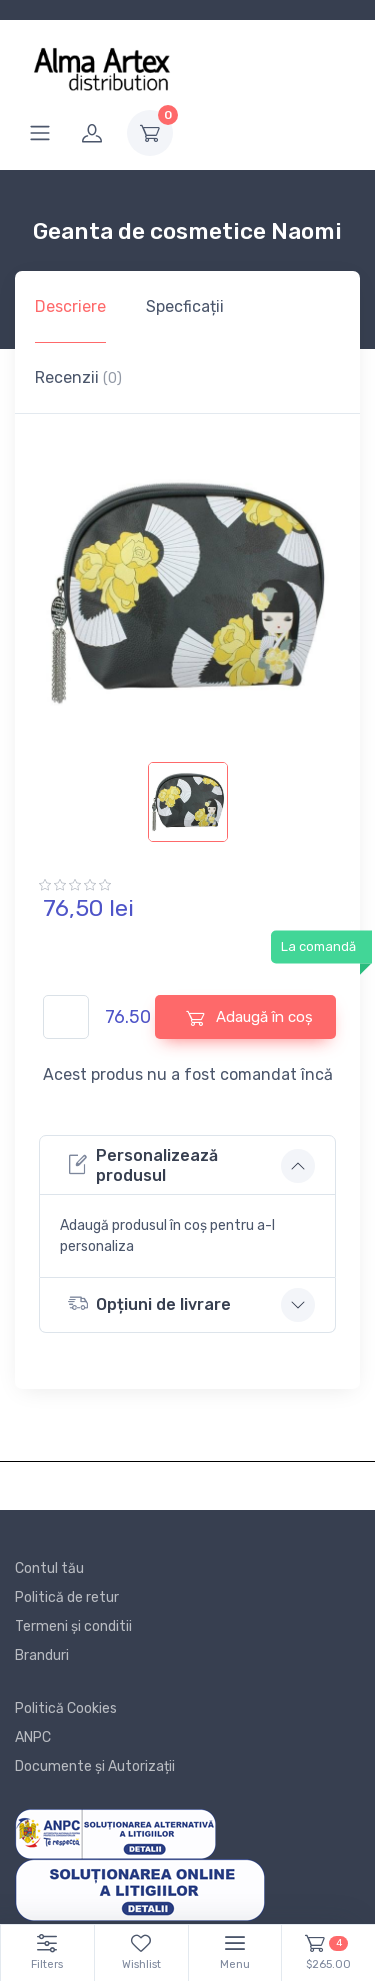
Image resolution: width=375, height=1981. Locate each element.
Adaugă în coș (249, 1017)
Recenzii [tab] (78, 377)
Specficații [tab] (185, 306)
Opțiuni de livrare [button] (149, 1303)
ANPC (33, 1737)
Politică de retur (67, 1597)
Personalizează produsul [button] (143, 1165)
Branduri (42, 1655)
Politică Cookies (66, 1708)
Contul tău (49, 1568)
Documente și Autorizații (95, 1766)
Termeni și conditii (73, 1626)
